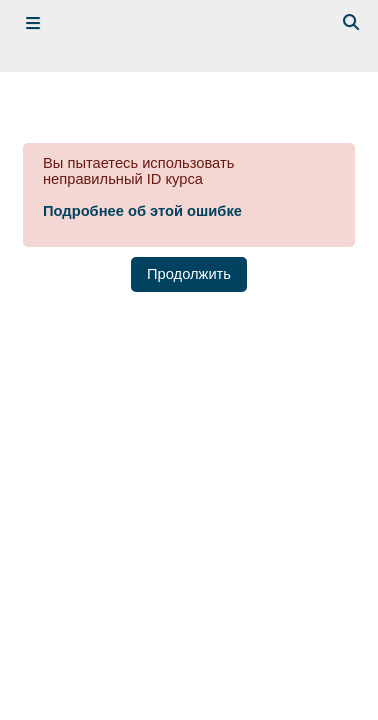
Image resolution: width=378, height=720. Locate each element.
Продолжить (189, 274)
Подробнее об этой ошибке (142, 211)
